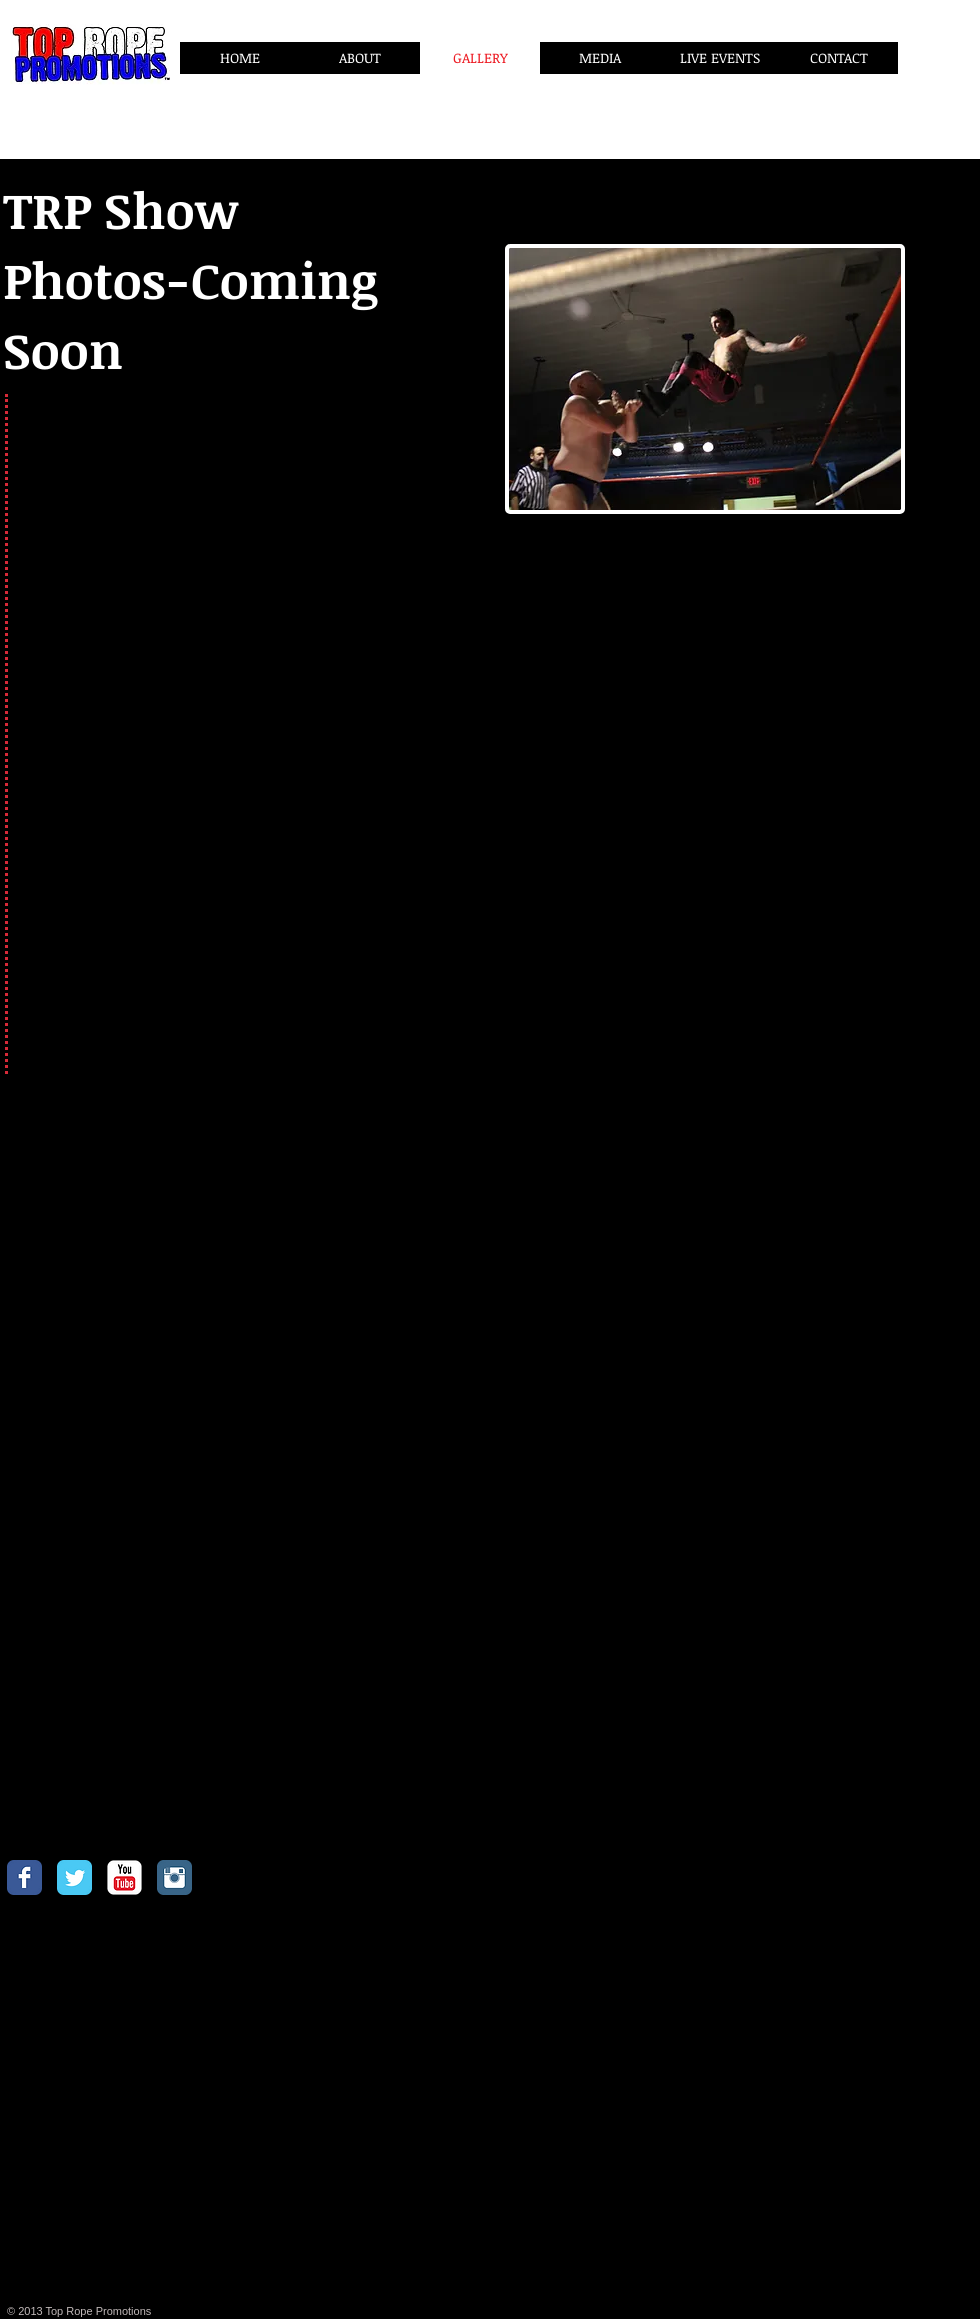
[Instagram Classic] (174, 1877)
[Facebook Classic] (24, 1877)
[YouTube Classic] (124, 1877)
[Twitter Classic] (74, 1877)
